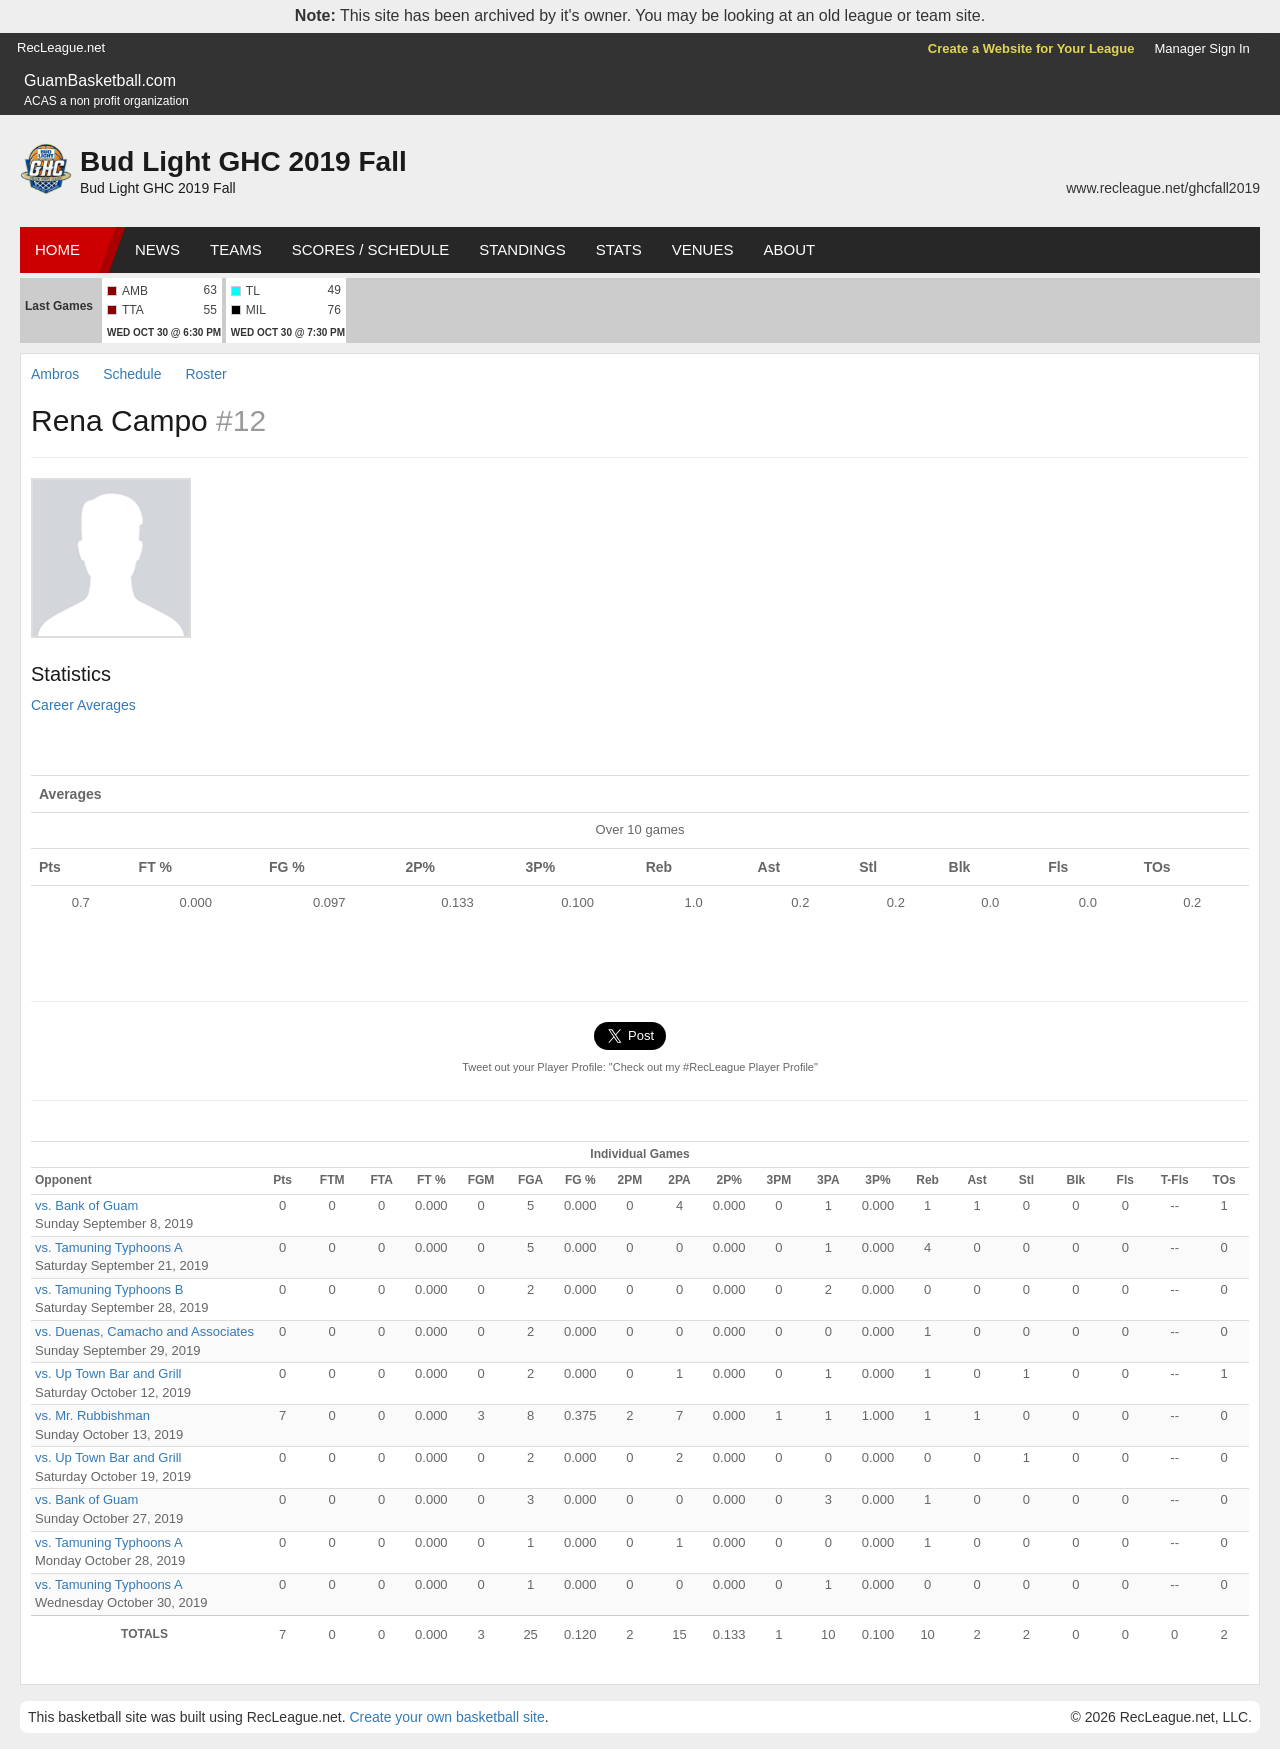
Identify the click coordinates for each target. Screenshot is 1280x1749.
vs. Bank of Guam (86, 1205)
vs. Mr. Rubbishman (92, 1415)
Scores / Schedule (371, 249)
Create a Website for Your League (1031, 48)
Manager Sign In (1201, 48)
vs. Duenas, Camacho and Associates (144, 1331)
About (789, 249)
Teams (236, 249)
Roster (205, 374)
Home (57, 249)
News (157, 249)
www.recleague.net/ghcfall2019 (1163, 188)
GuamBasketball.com (100, 80)
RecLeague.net (61, 47)
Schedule (132, 374)
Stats (619, 249)
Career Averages (83, 705)
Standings (522, 249)
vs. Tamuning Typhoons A (109, 1247)
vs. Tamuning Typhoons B (109, 1289)
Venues (703, 249)
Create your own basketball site (446, 1717)
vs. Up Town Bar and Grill (108, 1373)
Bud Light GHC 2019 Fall (243, 161)
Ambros (55, 374)
